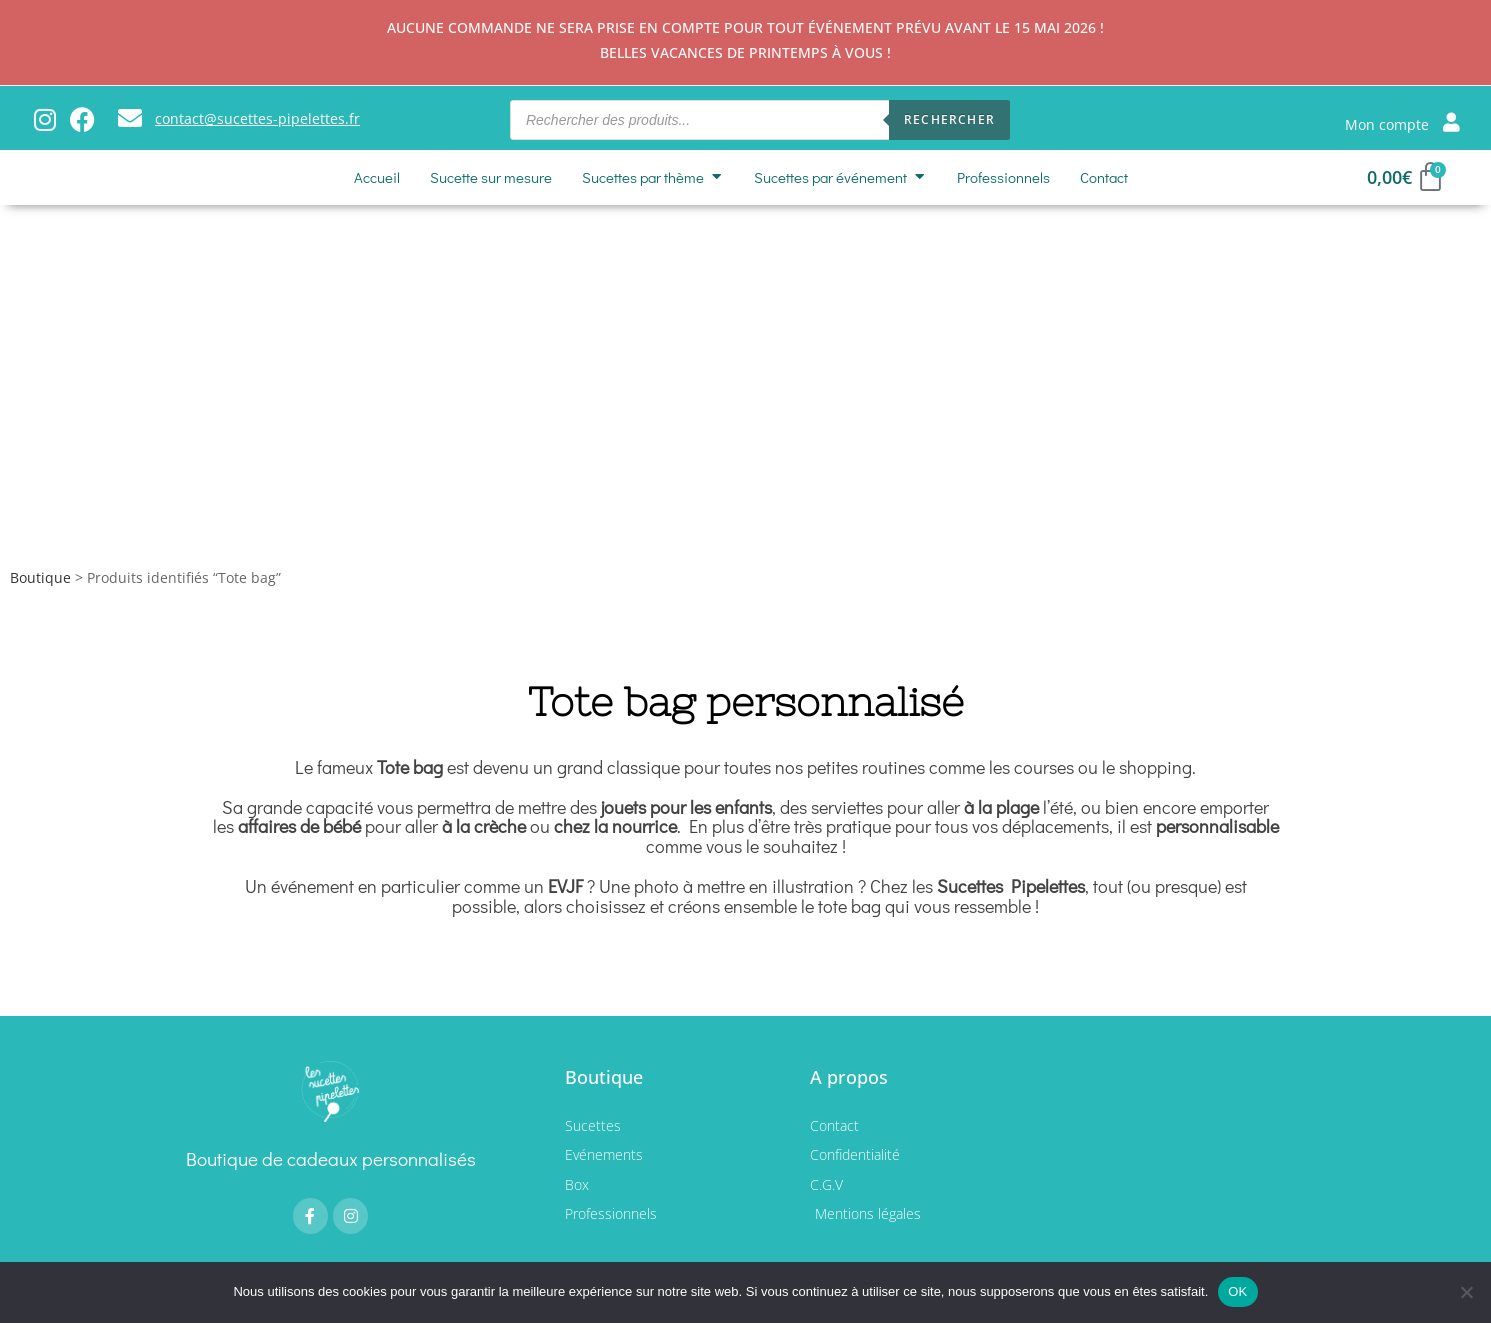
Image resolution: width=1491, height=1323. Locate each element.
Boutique (40, 579)
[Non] (1466, 1292)
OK (1237, 1291)
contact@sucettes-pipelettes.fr (257, 118)
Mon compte (1387, 124)
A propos (849, 1079)
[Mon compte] (1451, 121)
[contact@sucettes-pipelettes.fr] (130, 118)
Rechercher (949, 119)
